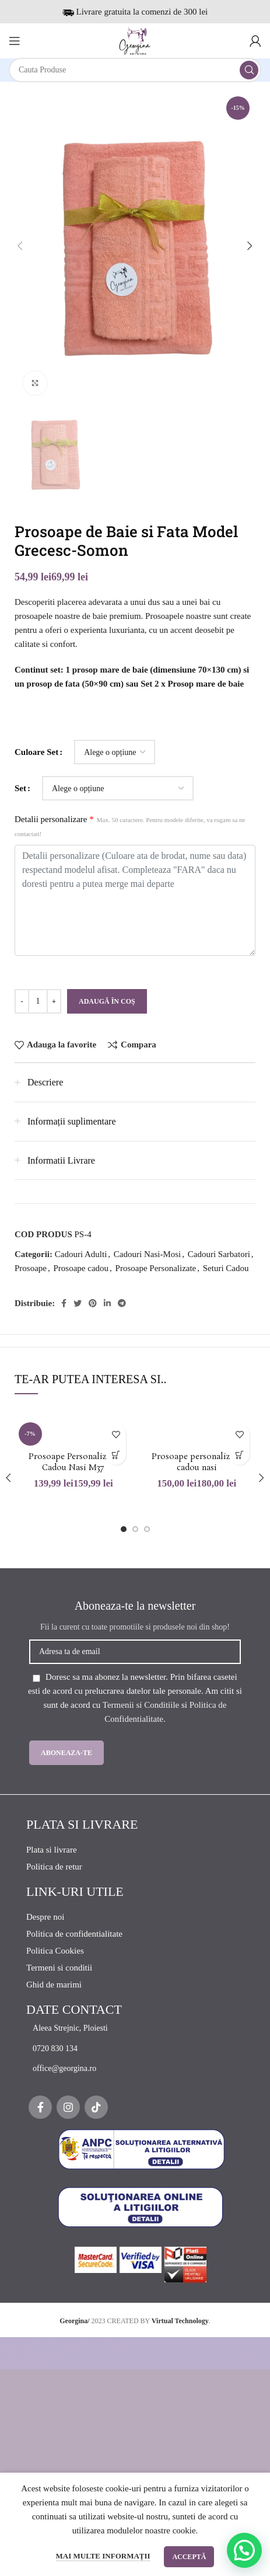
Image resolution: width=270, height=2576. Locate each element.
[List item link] (140, 2028)
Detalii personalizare (130, 825)
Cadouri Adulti (81, 1254)
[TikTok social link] (96, 2107)
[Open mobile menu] (14, 41)
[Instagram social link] (68, 2107)
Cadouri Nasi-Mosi (147, 1254)
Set (20, 788)
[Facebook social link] (64, 1303)
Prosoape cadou (81, 1268)
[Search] (135, 70)
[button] (244, 2550)
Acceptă (189, 2557)
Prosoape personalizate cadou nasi (196, 1462)
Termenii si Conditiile (141, 1705)
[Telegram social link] (121, 1303)
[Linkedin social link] (107, 1303)
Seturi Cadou (226, 1268)
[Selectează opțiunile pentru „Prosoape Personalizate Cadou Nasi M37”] (116, 1454)
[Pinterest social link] (92, 1303)
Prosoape (31, 1268)
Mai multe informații (103, 2555)
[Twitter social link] (77, 1303)
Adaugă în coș (107, 1001)
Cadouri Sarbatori (219, 1254)
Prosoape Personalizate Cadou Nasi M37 (73, 1462)
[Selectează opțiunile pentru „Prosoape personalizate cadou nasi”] (239, 1454)
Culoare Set (36, 752)
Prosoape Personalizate (156, 1268)
